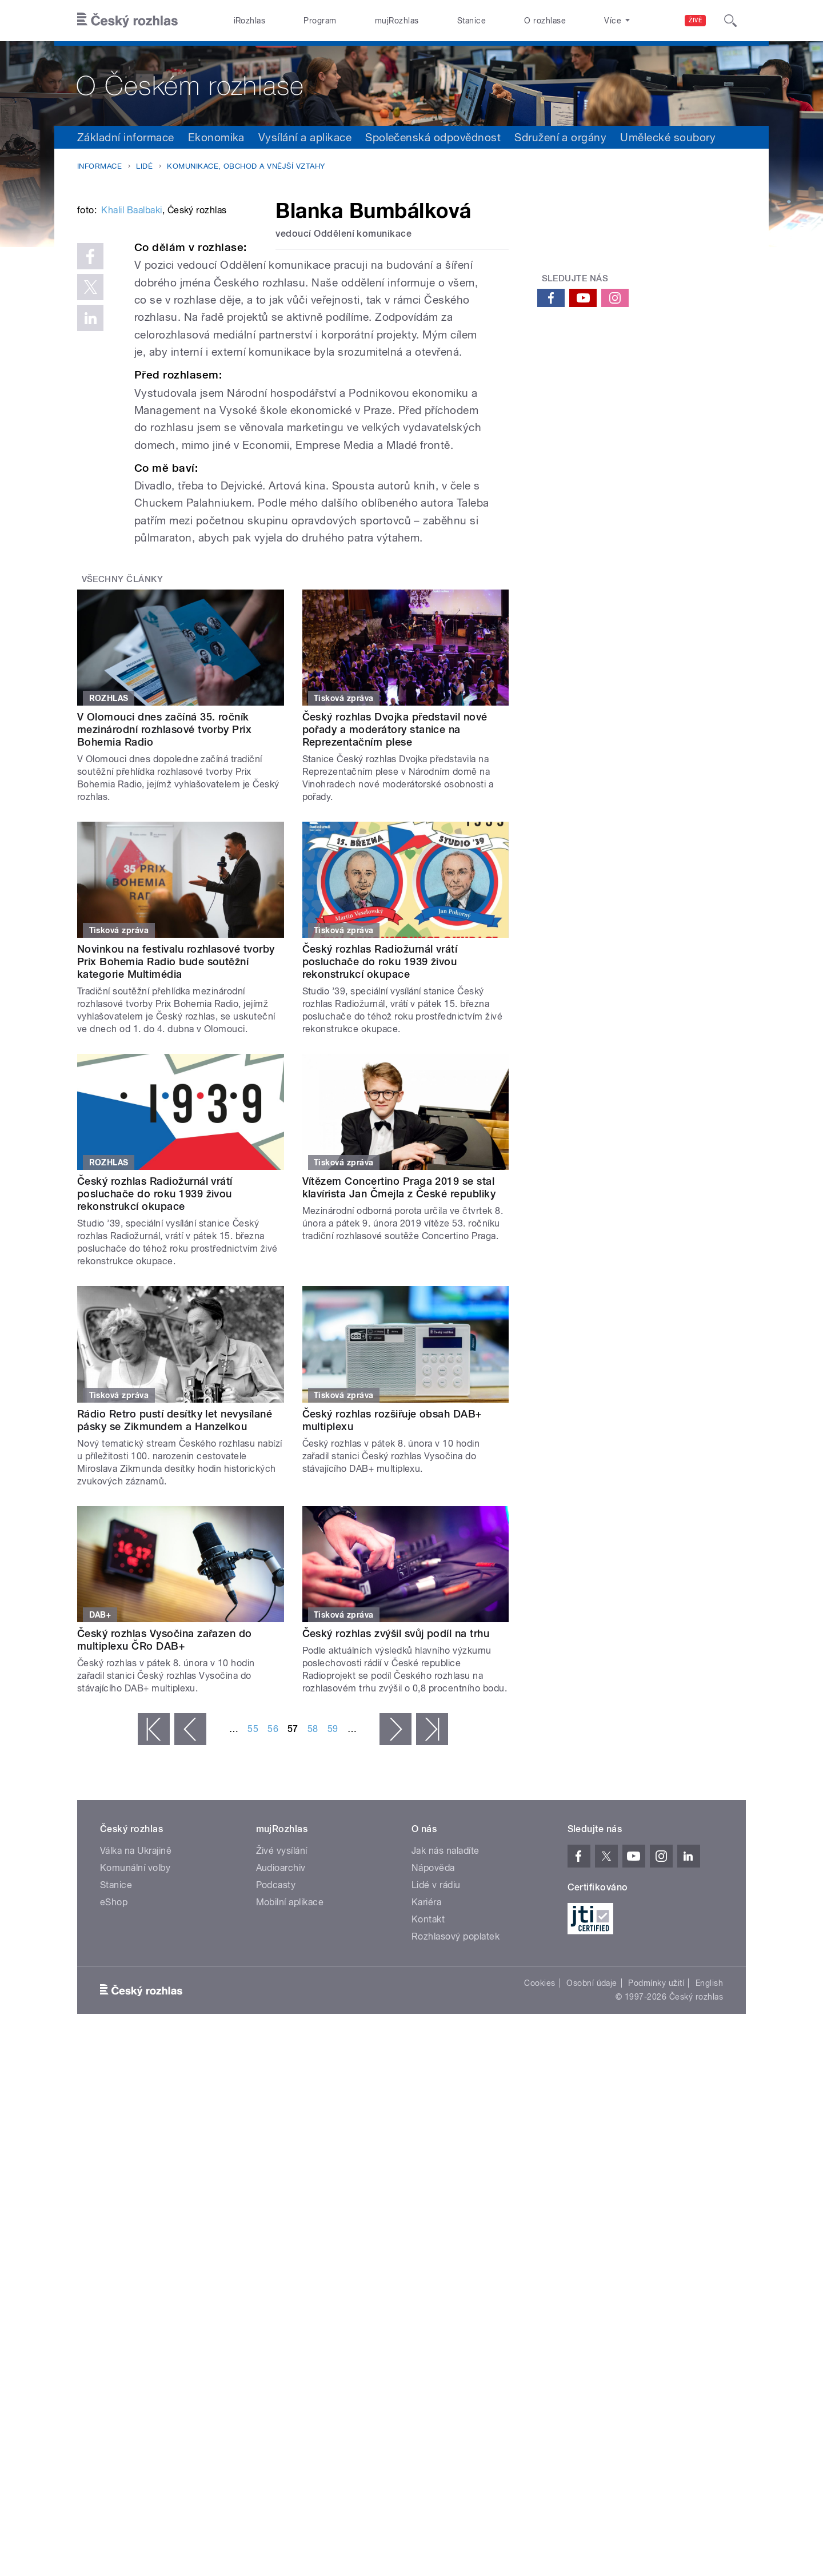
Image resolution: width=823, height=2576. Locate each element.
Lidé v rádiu (436, 2057)
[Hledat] (730, 20)
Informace (99, 166)
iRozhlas (250, 20)
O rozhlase (545, 20)
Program (319, 20)
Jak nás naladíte (446, 2023)
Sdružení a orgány (560, 137)
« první (154, 1902)
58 (312, 1901)
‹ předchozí (190, 1902)
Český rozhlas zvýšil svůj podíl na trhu (396, 1806)
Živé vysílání (281, 2023)
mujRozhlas (397, 20)
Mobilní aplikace (290, 2074)
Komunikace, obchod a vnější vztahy (246, 166)
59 (332, 1901)
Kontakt (428, 2092)
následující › (395, 1902)
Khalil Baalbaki (131, 382)
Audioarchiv (281, 2040)
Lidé (144, 166)
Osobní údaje (591, 2155)
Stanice (471, 20)
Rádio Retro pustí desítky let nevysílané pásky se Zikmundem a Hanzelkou (174, 1592)
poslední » (432, 1902)
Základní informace (125, 137)
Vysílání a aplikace (304, 137)
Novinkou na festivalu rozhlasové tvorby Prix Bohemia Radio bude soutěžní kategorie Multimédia (176, 1134)
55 (252, 1901)
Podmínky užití (656, 2155)
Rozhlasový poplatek (456, 2109)
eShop (113, 2074)
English (709, 2155)
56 (272, 1901)
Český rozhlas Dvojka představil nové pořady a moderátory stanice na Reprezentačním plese (395, 902)
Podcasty (276, 2057)
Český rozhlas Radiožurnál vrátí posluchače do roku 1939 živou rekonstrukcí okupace (380, 1134)
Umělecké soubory (668, 137)
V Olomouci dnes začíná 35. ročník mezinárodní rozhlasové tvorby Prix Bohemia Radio (164, 902)
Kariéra (426, 2074)
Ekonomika (216, 137)
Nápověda (433, 2040)
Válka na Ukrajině (135, 2023)
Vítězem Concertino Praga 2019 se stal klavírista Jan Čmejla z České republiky (399, 1360)
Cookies (539, 2155)
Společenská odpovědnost (433, 137)
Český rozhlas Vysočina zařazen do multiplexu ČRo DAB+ (164, 1812)
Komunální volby (135, 2040)
